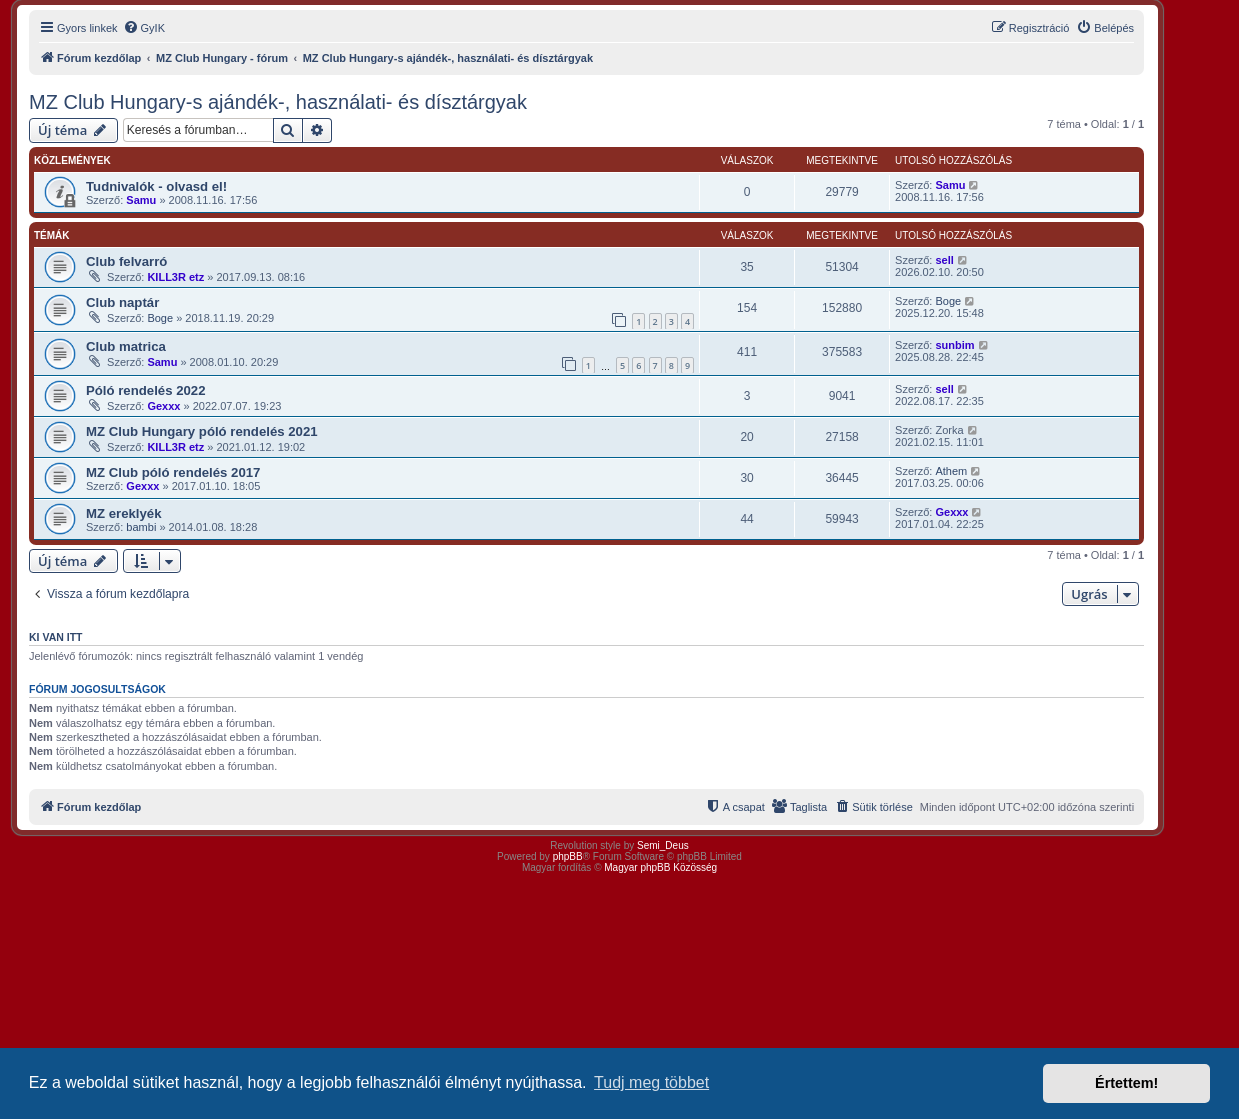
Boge (160, 318)
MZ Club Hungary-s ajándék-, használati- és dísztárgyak (278, 102)
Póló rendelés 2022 (145, 390)
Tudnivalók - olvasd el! (156, 186)
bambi (141, 527)
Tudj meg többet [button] (651, 1082)
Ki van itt (55, 637)
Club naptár (122, 302)
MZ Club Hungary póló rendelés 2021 (202, 431)
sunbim (954, 345)
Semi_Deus (663, 845)
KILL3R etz (175, 277)
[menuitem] (144, 28)
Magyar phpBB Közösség (660, 867)
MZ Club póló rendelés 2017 (173, 472)
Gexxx (163, 406)
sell (944, 260)
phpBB (568, 856)
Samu (141, 200)
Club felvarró (126, 261)
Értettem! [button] (1126, 1083)
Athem (951, 471)
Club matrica (126, 346)
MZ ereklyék (124, 513)
